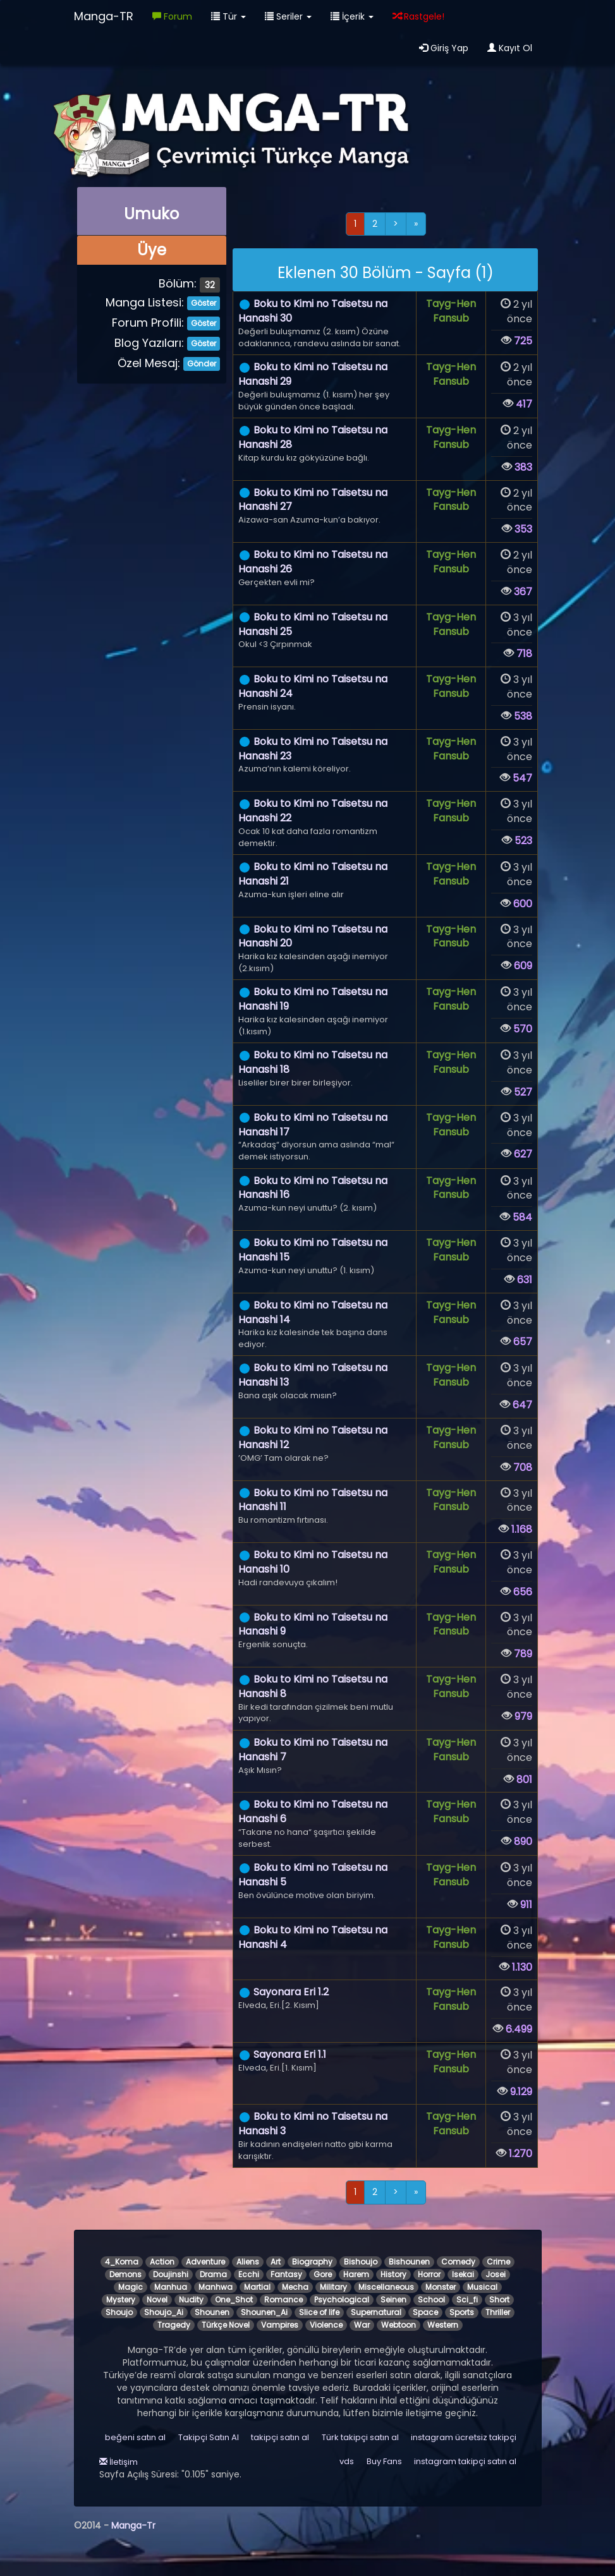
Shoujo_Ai (163, 2312)
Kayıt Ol (509, 48)
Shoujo (119, 2312)
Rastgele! (418, 16)
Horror (429, 2274)
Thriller (497, 2312)
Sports (461, 2312)
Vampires (279, 2324)
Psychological (341, 2299)
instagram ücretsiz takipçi (463, 2437)
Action (162, 2261)
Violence (326, 2324)
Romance (283, 2299)
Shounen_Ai (264, 2312)
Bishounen (409, 2261)
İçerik (352, 16)
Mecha (295, 2287)
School (431, 2299)
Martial (257, 2287)
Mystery (120, 2299)
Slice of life (319, 2312)
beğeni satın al (135, 2437)
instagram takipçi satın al (465, 2461)
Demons (125, 2274)
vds (346, 2461)
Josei (495, 2274)
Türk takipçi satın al (360, 2437)
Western (442, 2324)
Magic (130, 2287)
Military (333, 2287)
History (393, 2274)
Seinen (393, 2299)
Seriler (288, 16)
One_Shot (234, 2299)
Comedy (458, 2261)
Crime (498, 2261)
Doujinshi (170, 2274)
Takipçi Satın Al (208, 2437)
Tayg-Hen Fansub (451, 310)
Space (425, 2312)
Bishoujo (360, 2261)
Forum (172, 16)
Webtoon (398, 2324)
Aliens (247, 2261)
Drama (213, 2274)
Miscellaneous (386, 2287)
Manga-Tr (133, 2525)
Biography (312, 2261)
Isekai (463, 2274)
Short (499, 2299)
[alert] (385, 269)
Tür (228, 16)
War (362, 2324)
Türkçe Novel (226, 2324)
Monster (440, 2287)
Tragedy (173, 2324)
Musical (482, 2287)
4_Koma (121, 2261)
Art (276, 2261)
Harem (356, 2274)
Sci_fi (467, 2299)
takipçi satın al (280, 2437)
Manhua (170, 2287)
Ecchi (248, 2274)
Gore (323, 2274)
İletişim (118, 2462)
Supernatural (376, 2312)
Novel (157, 2299)
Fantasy (286, 2274)
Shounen (212, 2312)
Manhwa (215, 2287)
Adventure (205, 2261)
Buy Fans (384, 2461)
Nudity (191, 2299)
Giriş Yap (443, 48)
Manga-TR (103, 16)
